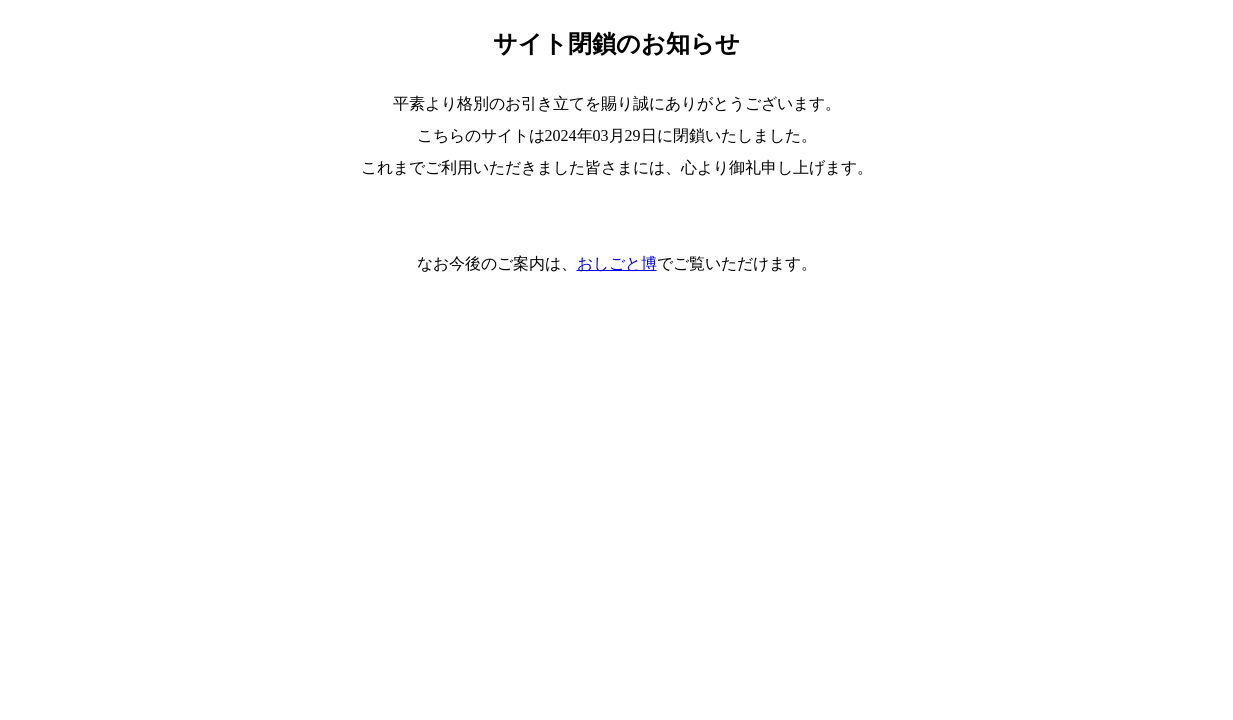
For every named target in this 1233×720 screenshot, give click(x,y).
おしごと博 (617, 263)
